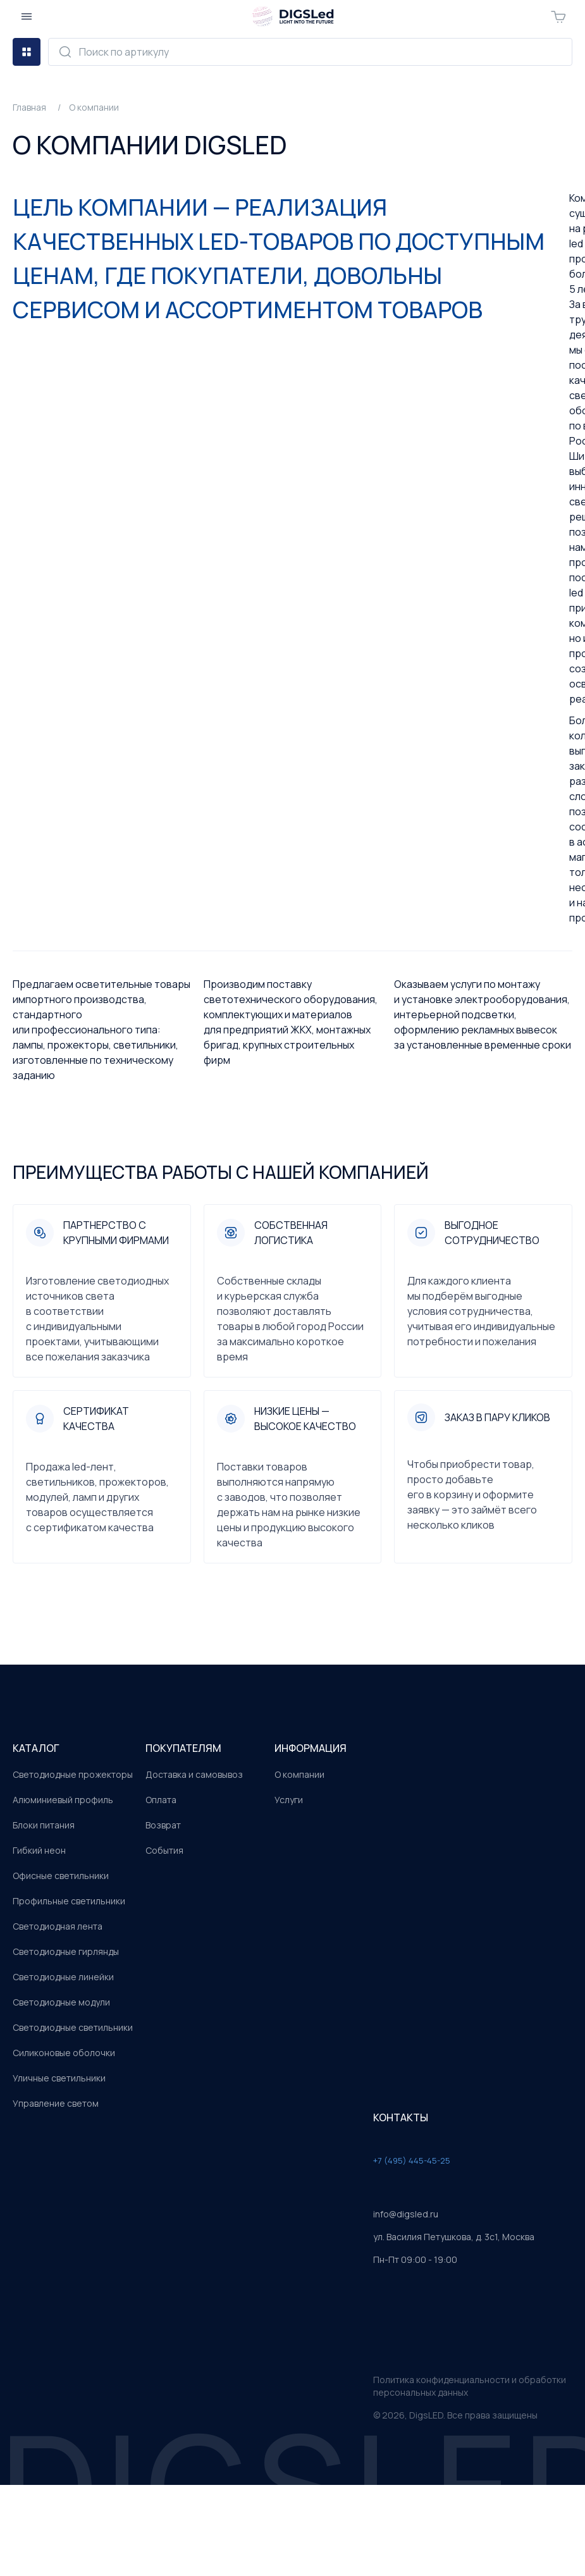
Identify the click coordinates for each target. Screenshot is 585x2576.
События (164, 1850)
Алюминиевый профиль (63, 1800)
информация (310, 1748)
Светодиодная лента (57, 1926)
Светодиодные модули (61, 2002)
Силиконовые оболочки (64, 2053)
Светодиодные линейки (63, 1977)
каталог (36, 1748)
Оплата (160, 1800)
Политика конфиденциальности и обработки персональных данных (469, 2386)
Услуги (288, 1800)
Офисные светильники (61, 1876)
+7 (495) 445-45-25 (411, 2160)
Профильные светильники (69, 1901)
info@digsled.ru (405, 2214)
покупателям (183, 1748)
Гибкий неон (39, 1850)
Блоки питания (44, 1825)
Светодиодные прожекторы (73, 1774)
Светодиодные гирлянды (66, 1951)
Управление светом (56, 2103)
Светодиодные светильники (73, 2027)
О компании (299, 1774)
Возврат (163, 1825)
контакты (400, 2117)
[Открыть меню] (26, 16)
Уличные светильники (59, 2078)
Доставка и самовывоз (194, 1774)
